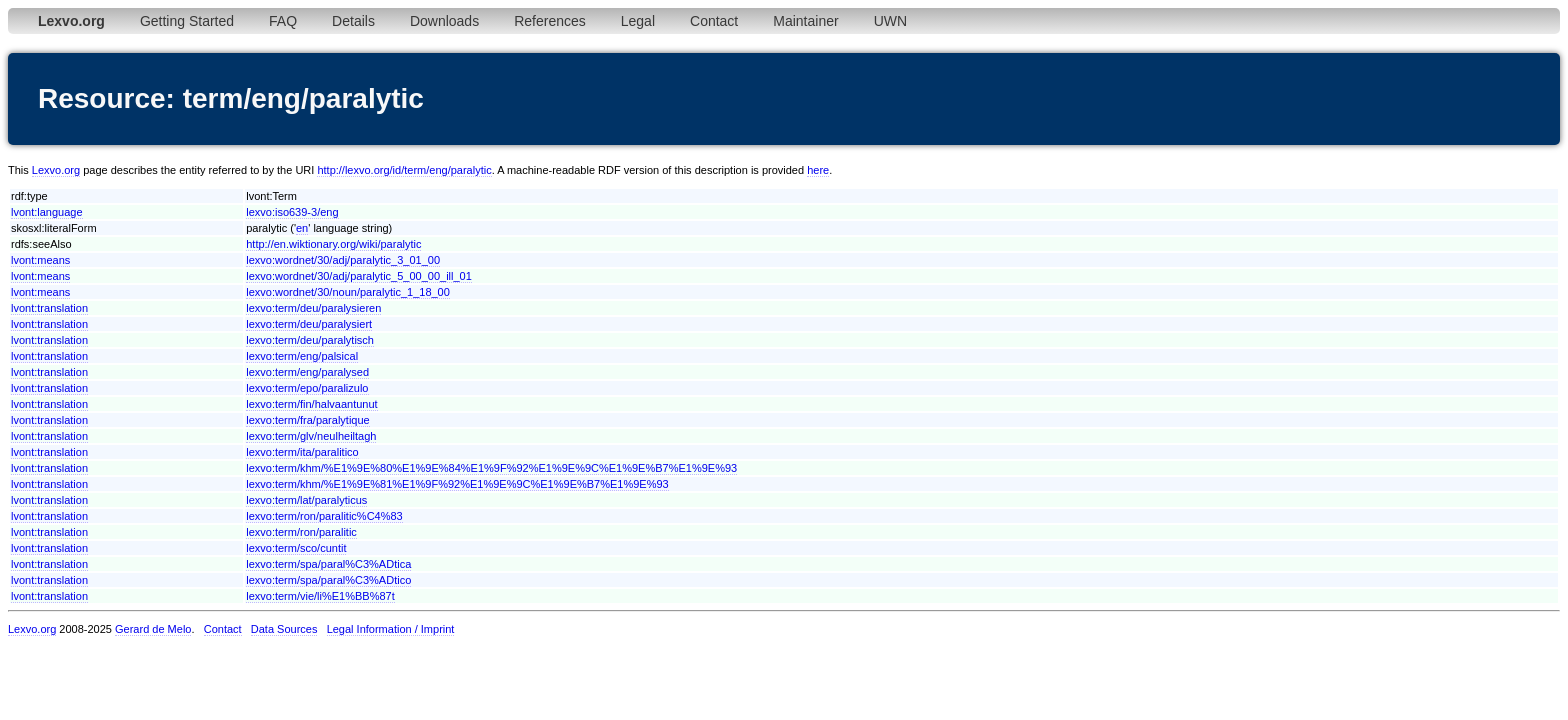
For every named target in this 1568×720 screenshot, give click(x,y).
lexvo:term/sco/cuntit (296, 548)
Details (353, 21)
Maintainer (805, 21)
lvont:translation (49, 308)
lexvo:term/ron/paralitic (301, 532)
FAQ (283, 21)
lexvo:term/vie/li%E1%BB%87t (320, 596)
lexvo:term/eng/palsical (302, 356)
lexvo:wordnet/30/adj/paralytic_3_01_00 (343, 260)
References (550, 21)
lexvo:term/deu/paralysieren (313, 308)
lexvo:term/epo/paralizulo (307, 388)
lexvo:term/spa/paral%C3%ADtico (328, 580)
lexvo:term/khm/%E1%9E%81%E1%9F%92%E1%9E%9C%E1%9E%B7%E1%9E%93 (457, 484)
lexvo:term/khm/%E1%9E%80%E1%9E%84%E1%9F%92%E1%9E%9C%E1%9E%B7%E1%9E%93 (491, 468)
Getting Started (187, 21)
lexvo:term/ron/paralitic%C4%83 (324, 516)
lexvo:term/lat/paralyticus (306, 500)
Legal (638, 21)
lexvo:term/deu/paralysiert (309, 324)
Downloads (444, 21)
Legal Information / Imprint (391, 629)
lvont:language (47, 212)
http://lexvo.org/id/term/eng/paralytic (404, 170)
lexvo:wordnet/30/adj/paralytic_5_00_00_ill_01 (359, 276)
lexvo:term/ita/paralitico (302, 452)
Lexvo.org (56, 170)
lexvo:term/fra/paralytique (308, 420)
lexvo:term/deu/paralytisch (310, 340)
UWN (890, 21)
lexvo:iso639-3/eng (292, 212)
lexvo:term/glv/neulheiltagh (311, 436)
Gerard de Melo (153, 629)
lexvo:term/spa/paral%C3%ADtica (328, 564)
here (818, 170)
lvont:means (40, 260)
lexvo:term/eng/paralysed (307, 372)
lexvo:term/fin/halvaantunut (311, 404)
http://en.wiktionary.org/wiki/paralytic (333, 244)
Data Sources (284, 629)
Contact (714, 21)
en (302, 228)
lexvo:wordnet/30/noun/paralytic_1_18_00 (348, 292)
